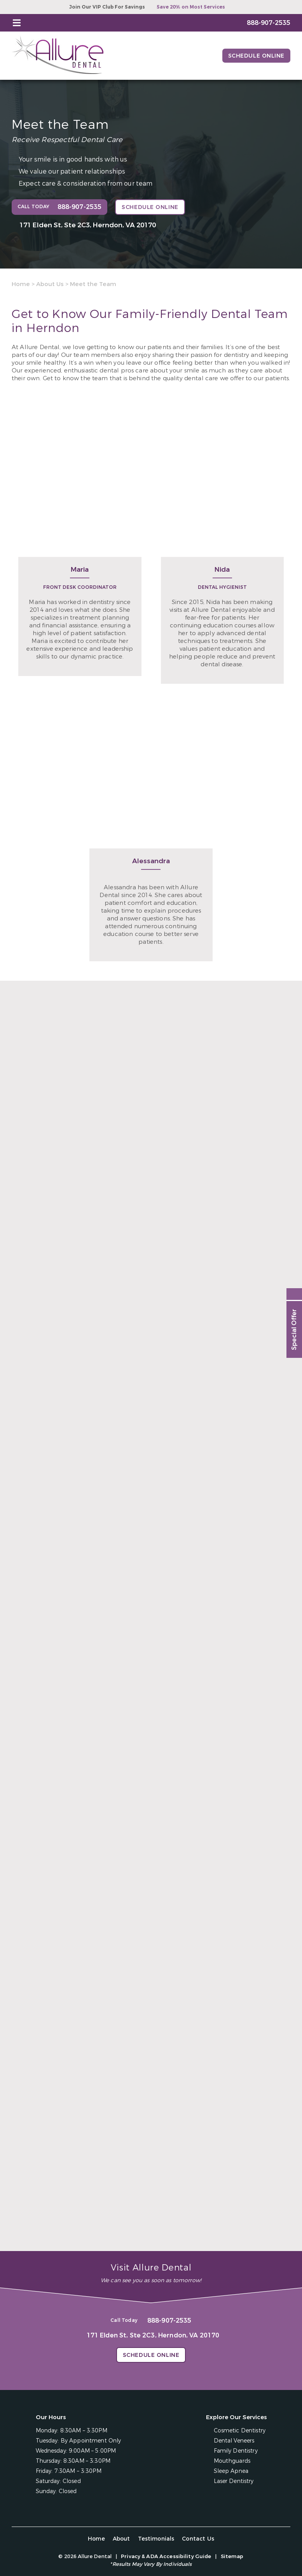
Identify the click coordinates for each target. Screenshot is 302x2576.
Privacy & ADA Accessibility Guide (166, 2556)
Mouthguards (232, 2461)
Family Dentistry (236, 2451)
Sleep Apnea (231, 2471)
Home (21, 284)
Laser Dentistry (234, 2481)
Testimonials (156, 2539)
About (121, 2539)
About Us (50, 284)
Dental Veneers (234, 2440)
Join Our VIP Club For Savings (107, 7)
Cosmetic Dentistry (240, 2430)
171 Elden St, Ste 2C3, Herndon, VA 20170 (87, 225)
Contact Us (198, 2539)
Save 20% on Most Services (191, 7)
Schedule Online (256, 56)
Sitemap (232, 2556)
